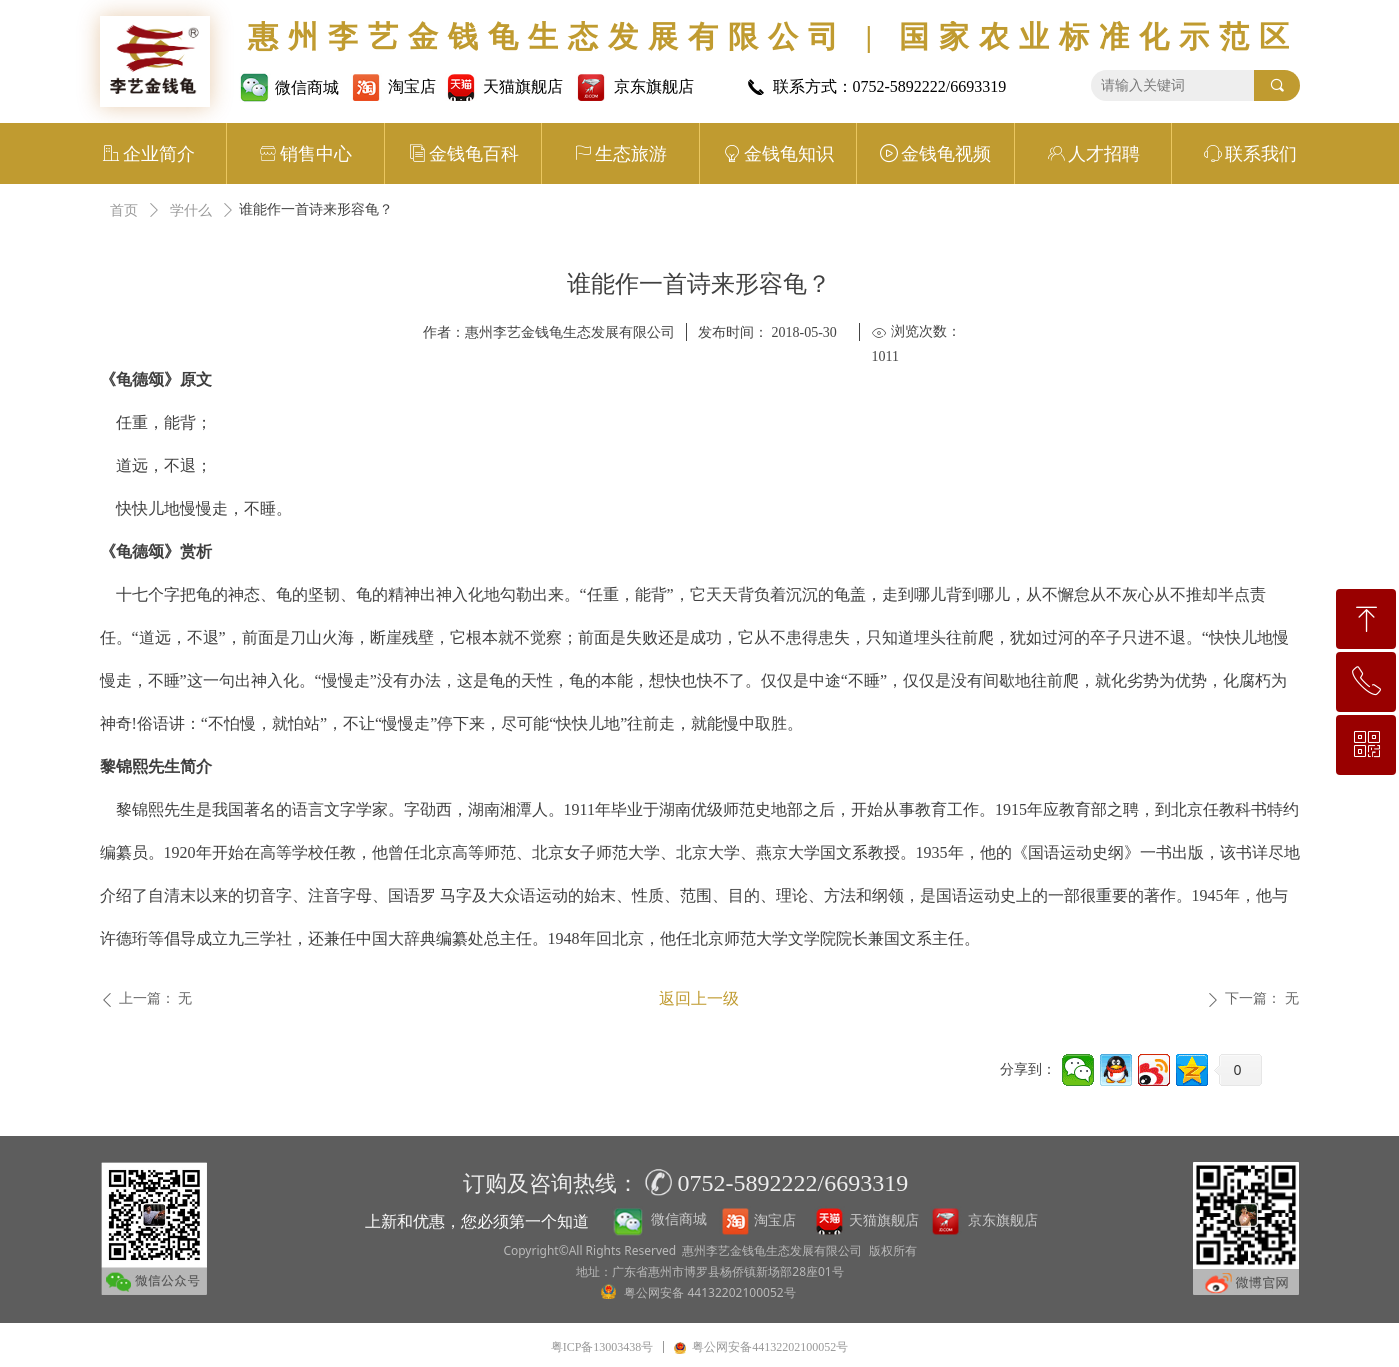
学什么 (191, 210)
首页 (124, 210)
